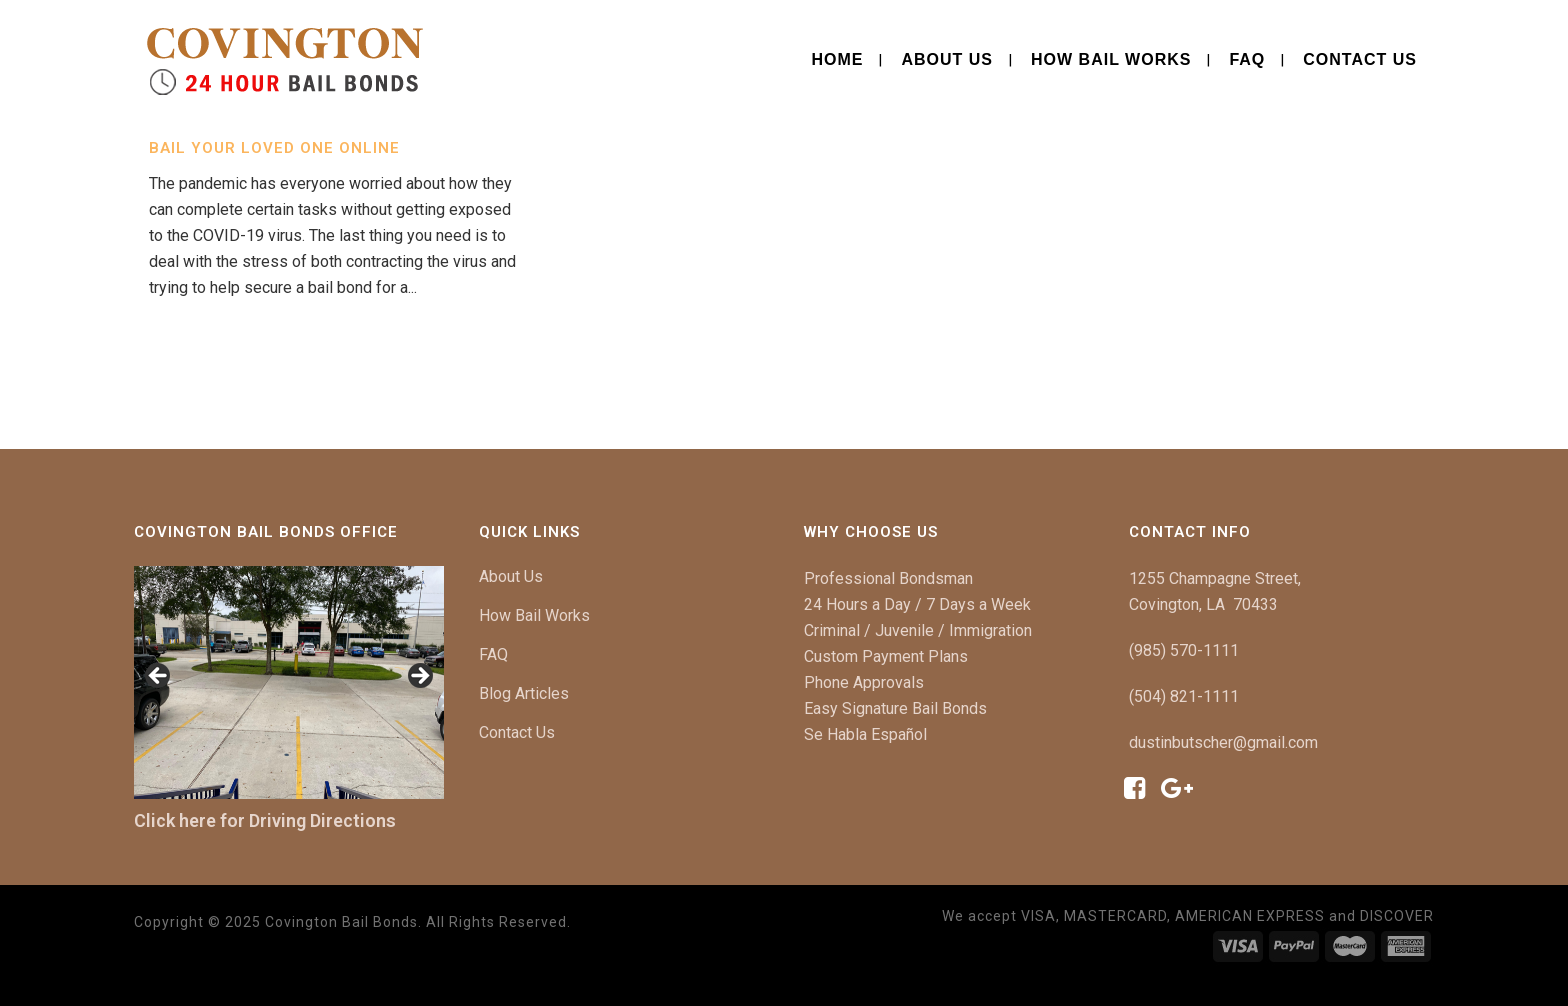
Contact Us (517, 732)
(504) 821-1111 (1184, 696)
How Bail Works (534, 615)
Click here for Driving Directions (265, 820)
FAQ (493, 654)
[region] (289, 682)
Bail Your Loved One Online (274, 148)
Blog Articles (524, 693)
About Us (511, 576)
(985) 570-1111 (1184, 650)
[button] (159, 677)
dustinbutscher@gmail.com (1223, 742)
